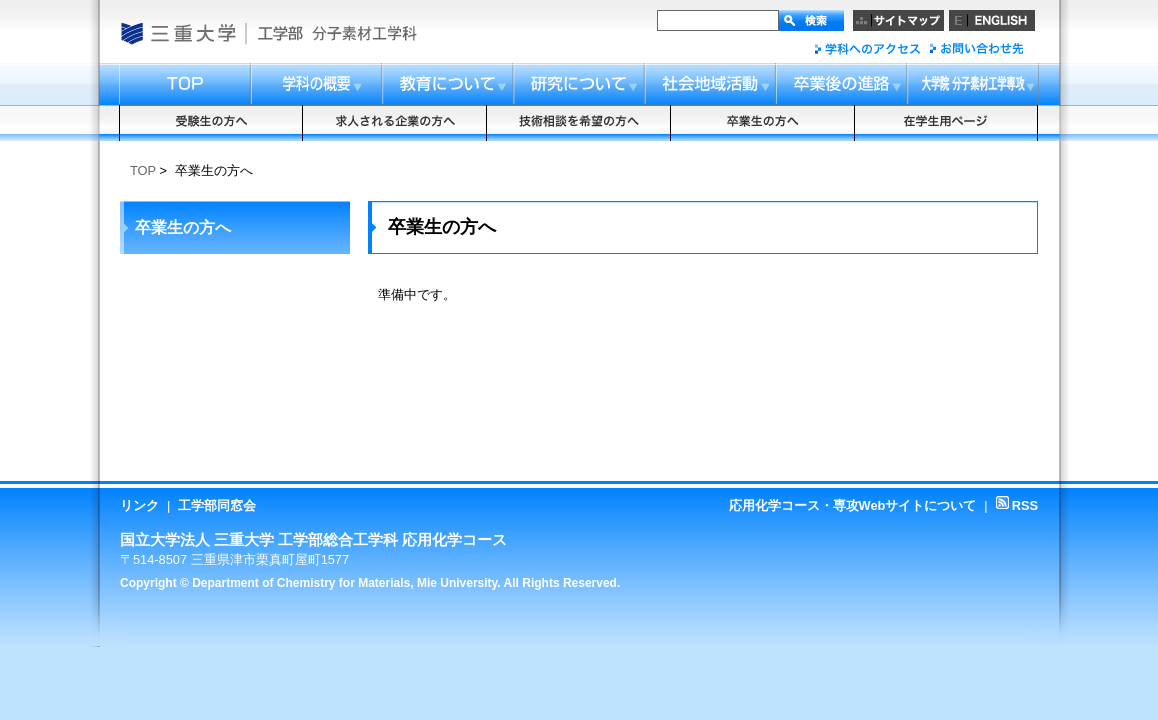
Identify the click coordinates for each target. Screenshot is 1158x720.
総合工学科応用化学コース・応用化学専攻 (369, 33)
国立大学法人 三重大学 (177, 33)
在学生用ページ (947, 123)
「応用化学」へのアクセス (867, 48)
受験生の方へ (211, 123)
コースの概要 (317, 84)
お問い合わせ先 (975, 48)
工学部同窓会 (217, 505)
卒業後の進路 (842, 84)
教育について (449, 84)
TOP (143, 170)
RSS (1017, 505)
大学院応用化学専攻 (973, 84)
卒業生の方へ (763, 123)
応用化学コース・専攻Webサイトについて (853, 505)
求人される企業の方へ (395, 123)
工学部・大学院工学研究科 (279, 33)
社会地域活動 (711, 84)
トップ (185, 84)
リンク (139, 505)
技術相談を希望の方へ (579, 123)
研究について (580, 84)
